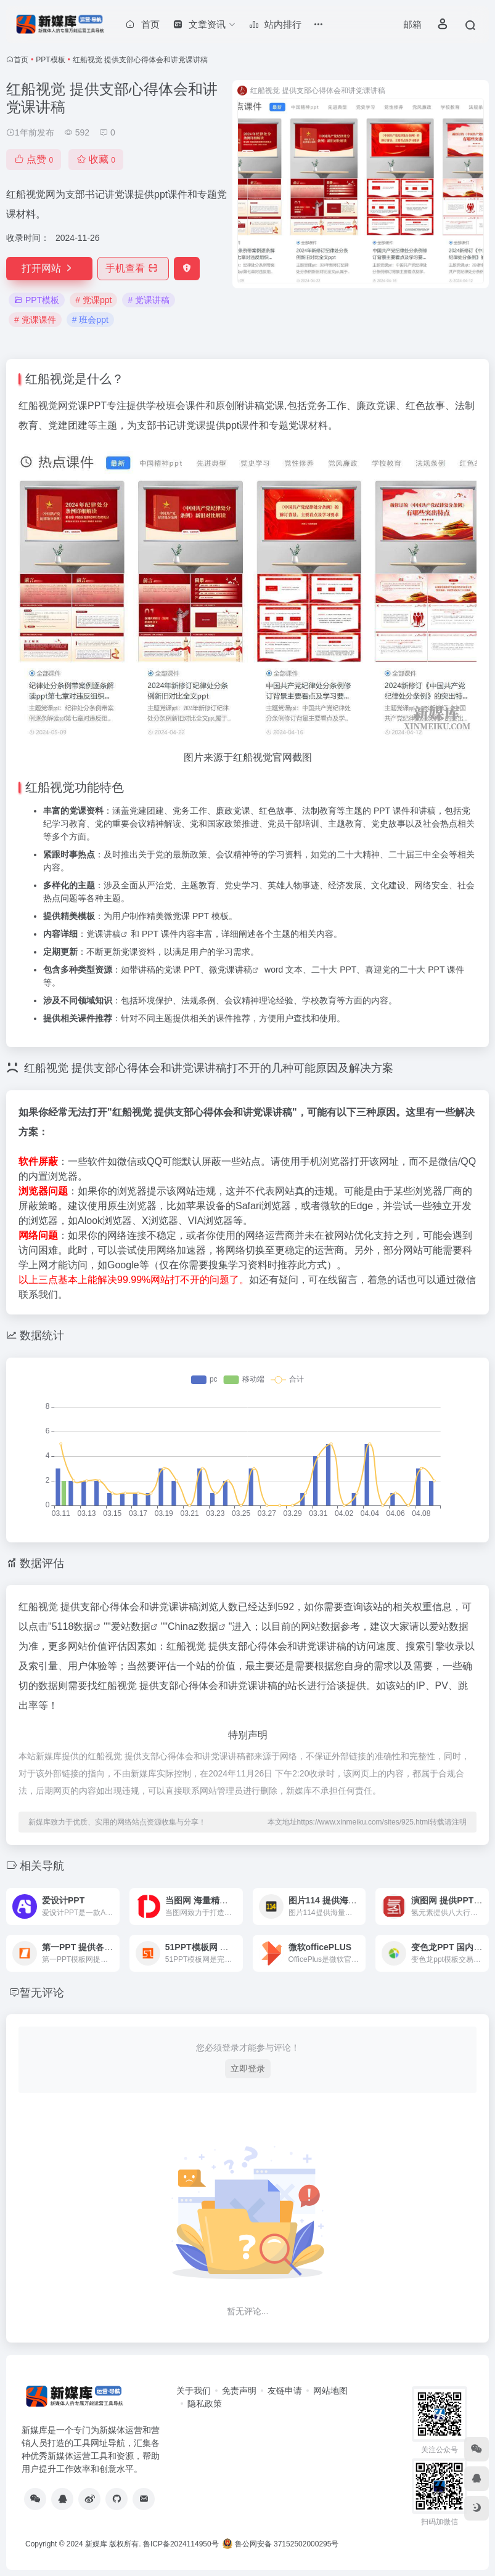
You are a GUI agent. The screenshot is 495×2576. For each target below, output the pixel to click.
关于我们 (193, 2391)
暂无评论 (42, 1993)
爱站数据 (130, 1626)
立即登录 (248, 2068)
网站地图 (330, 2391)
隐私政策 (204, 2403)
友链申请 (285, 2391)
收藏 (95, 159)
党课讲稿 (103, 934)
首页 (21, 59)
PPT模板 (50, 59)
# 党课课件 (35, 320)
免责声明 (239, 2391)
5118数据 (73, 1626)
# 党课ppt (93, 300)
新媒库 (96, 2544)
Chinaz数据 (193, 1626)
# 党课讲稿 (149, 300)
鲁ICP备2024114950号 (181, 2544)
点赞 (33, 159)
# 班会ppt (90, 320)
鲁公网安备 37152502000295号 (281, 2544)
